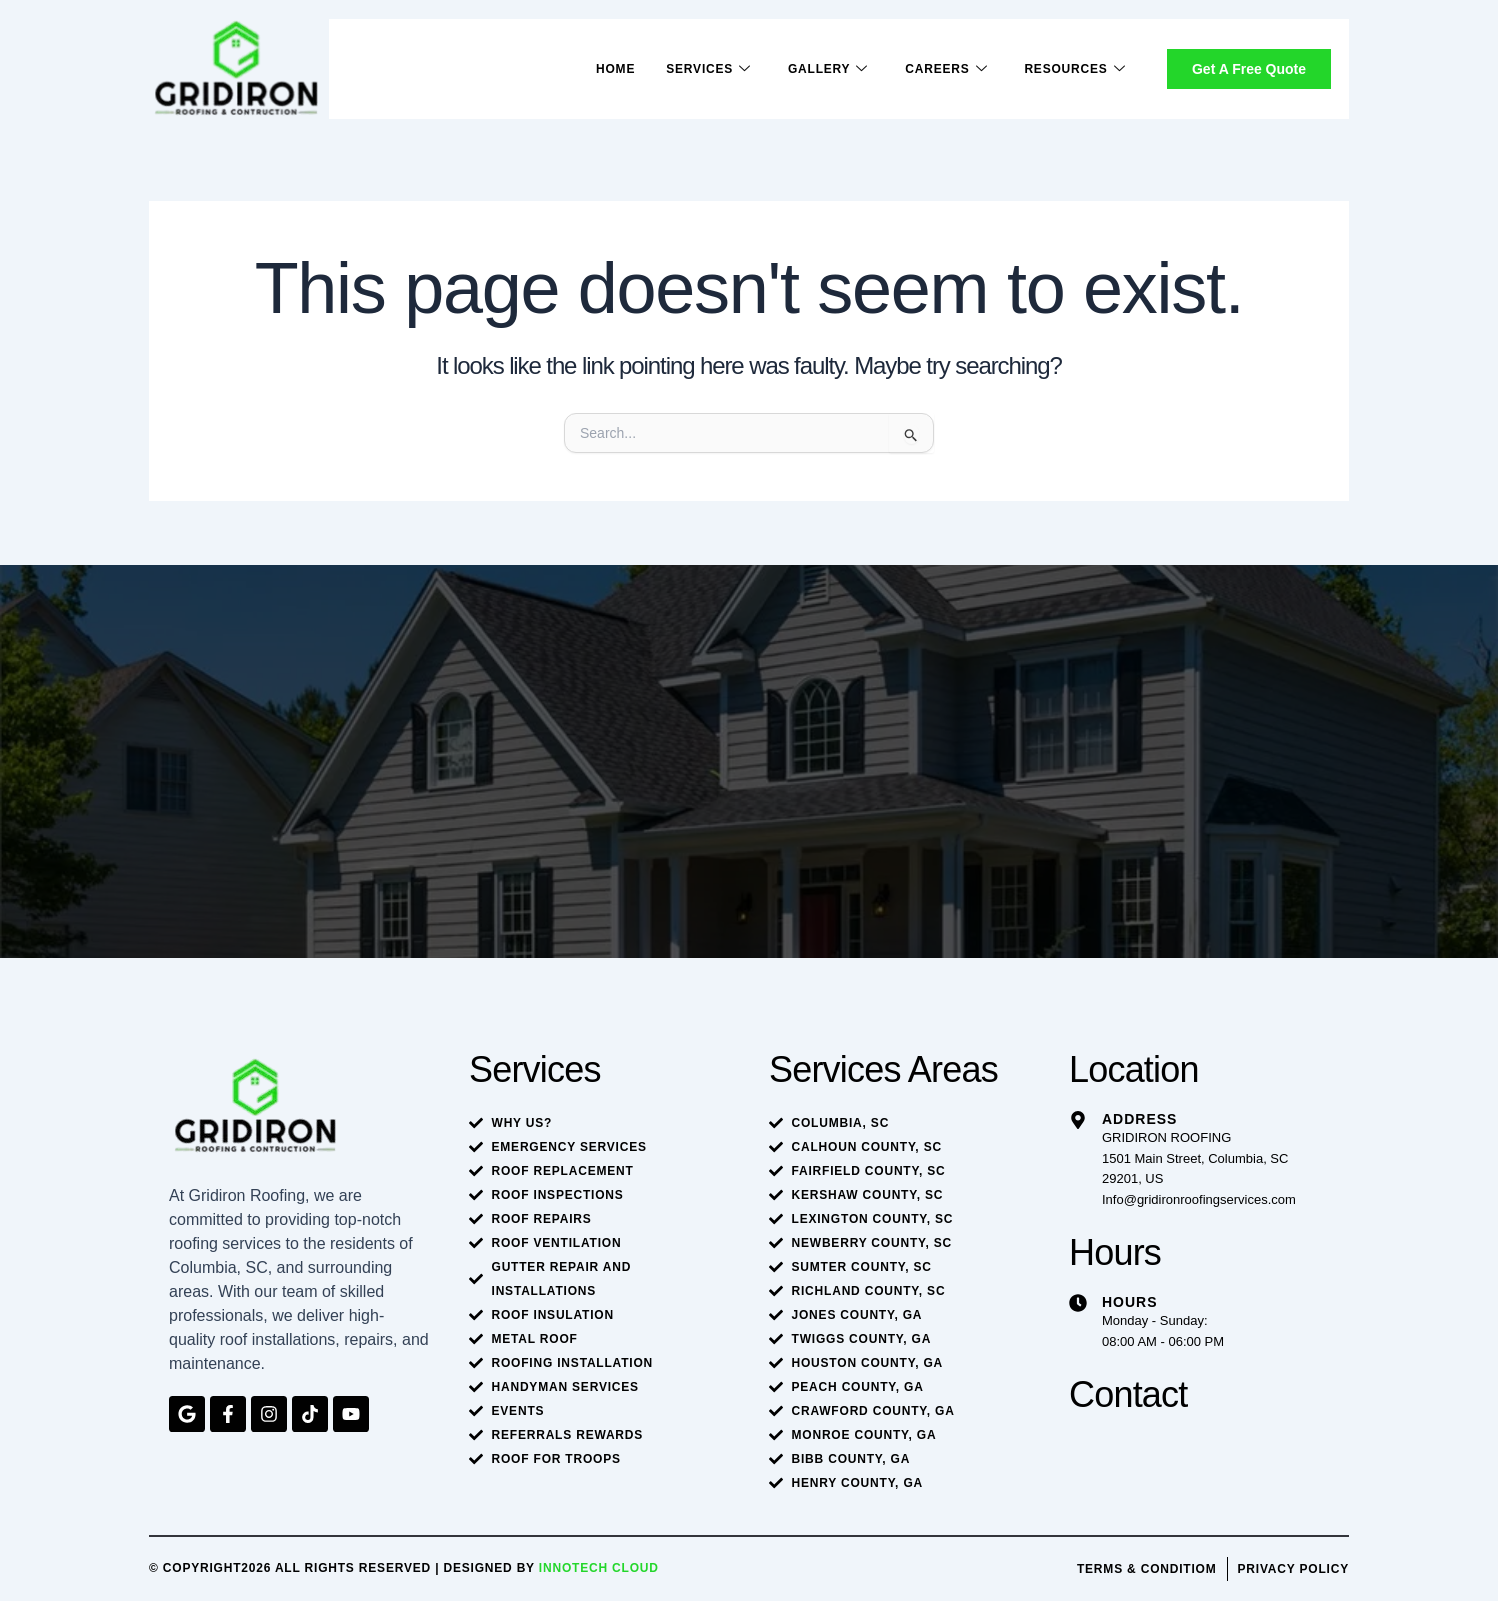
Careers (945, 69)
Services (705, 69)
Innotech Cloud (599, 1568)
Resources (1074, 69)
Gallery (826, 69)
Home (611, 69)
